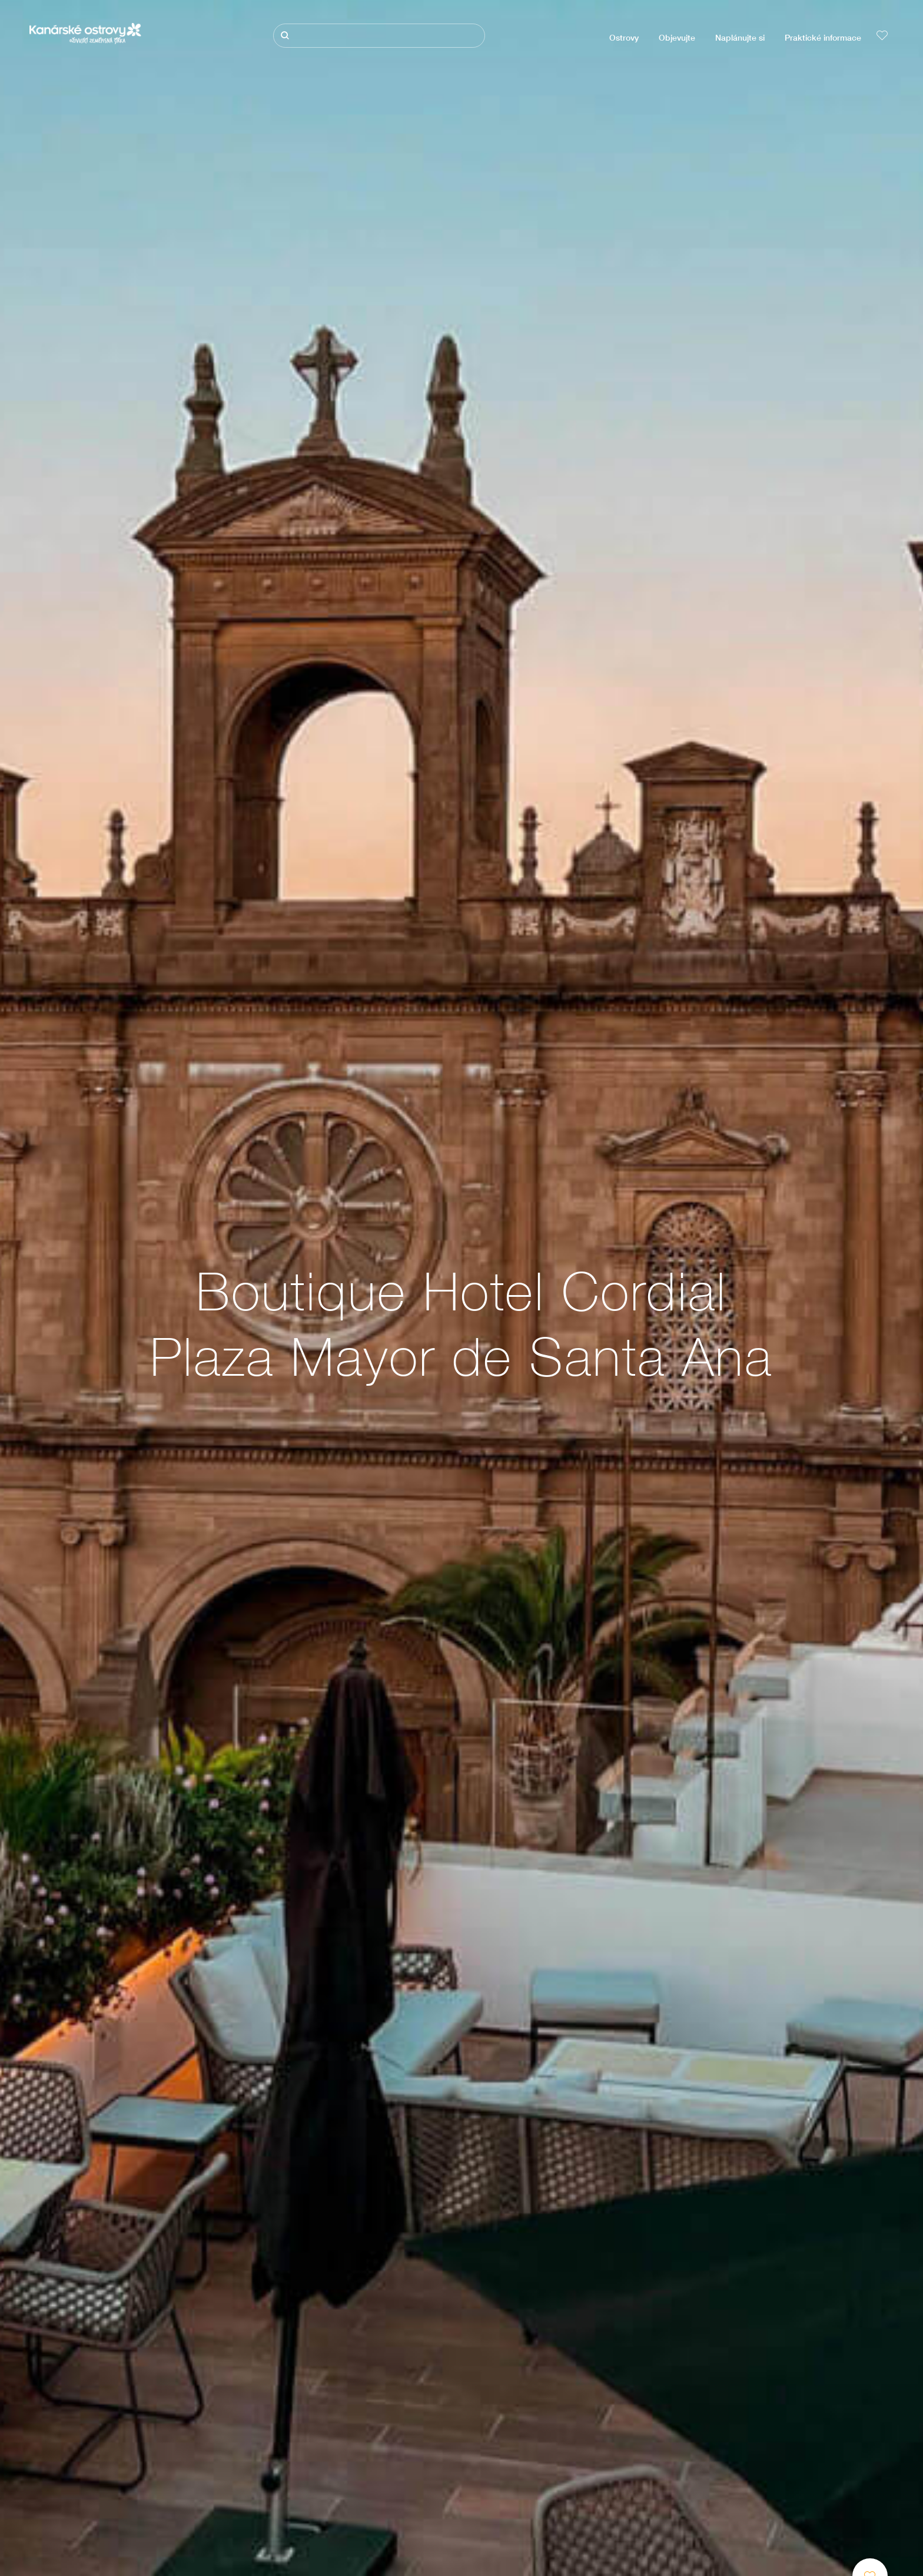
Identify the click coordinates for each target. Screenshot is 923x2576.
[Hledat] (379, 36)
